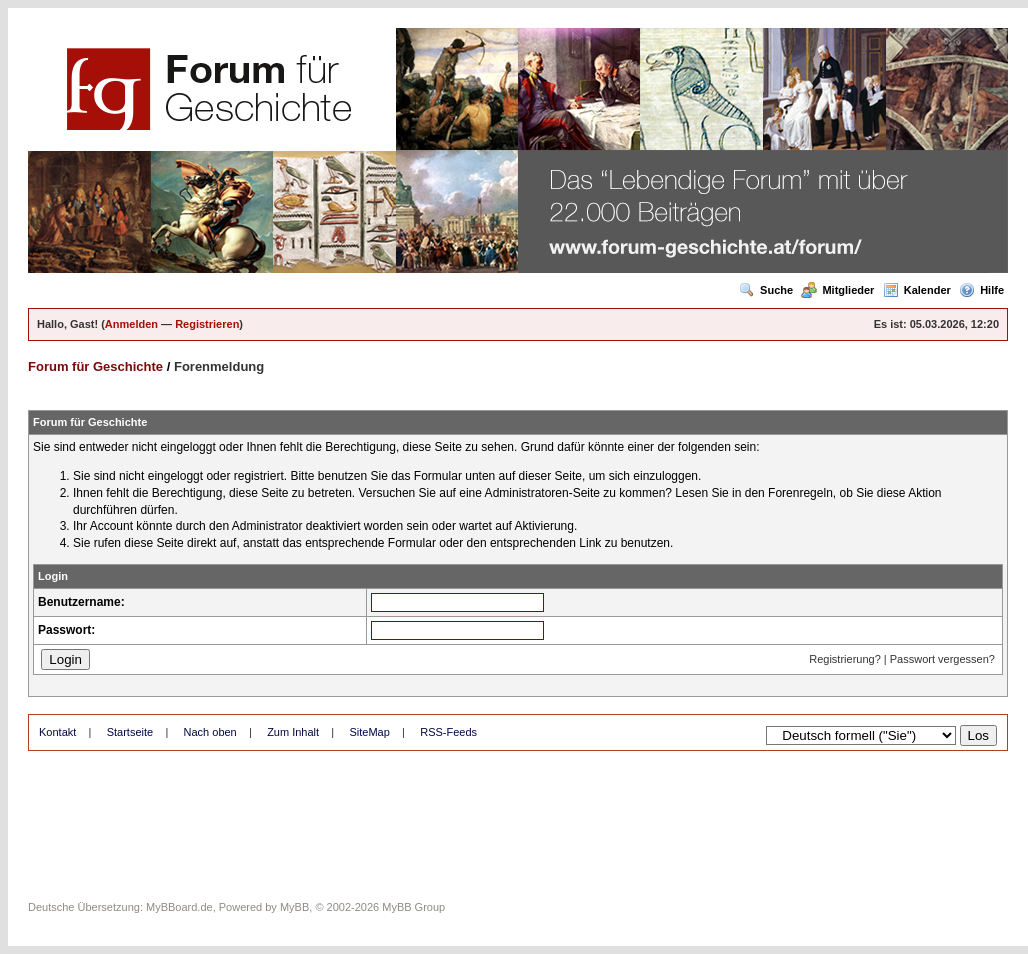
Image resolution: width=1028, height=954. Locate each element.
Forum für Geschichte (95, 366)
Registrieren (207, 324)
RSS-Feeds (448, 732)
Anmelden (131, 324)
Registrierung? (845, 659)
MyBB (294, 907)
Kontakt (57, 732)
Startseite (130, 732)
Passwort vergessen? (942, 659)
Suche (766, 290)
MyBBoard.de (179, 907)
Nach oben (210, 732)
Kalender (917, 290)
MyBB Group (413, 907)
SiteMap (369, 732)
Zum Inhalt (293, 732)
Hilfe (981, 290)
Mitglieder (837, 290)
